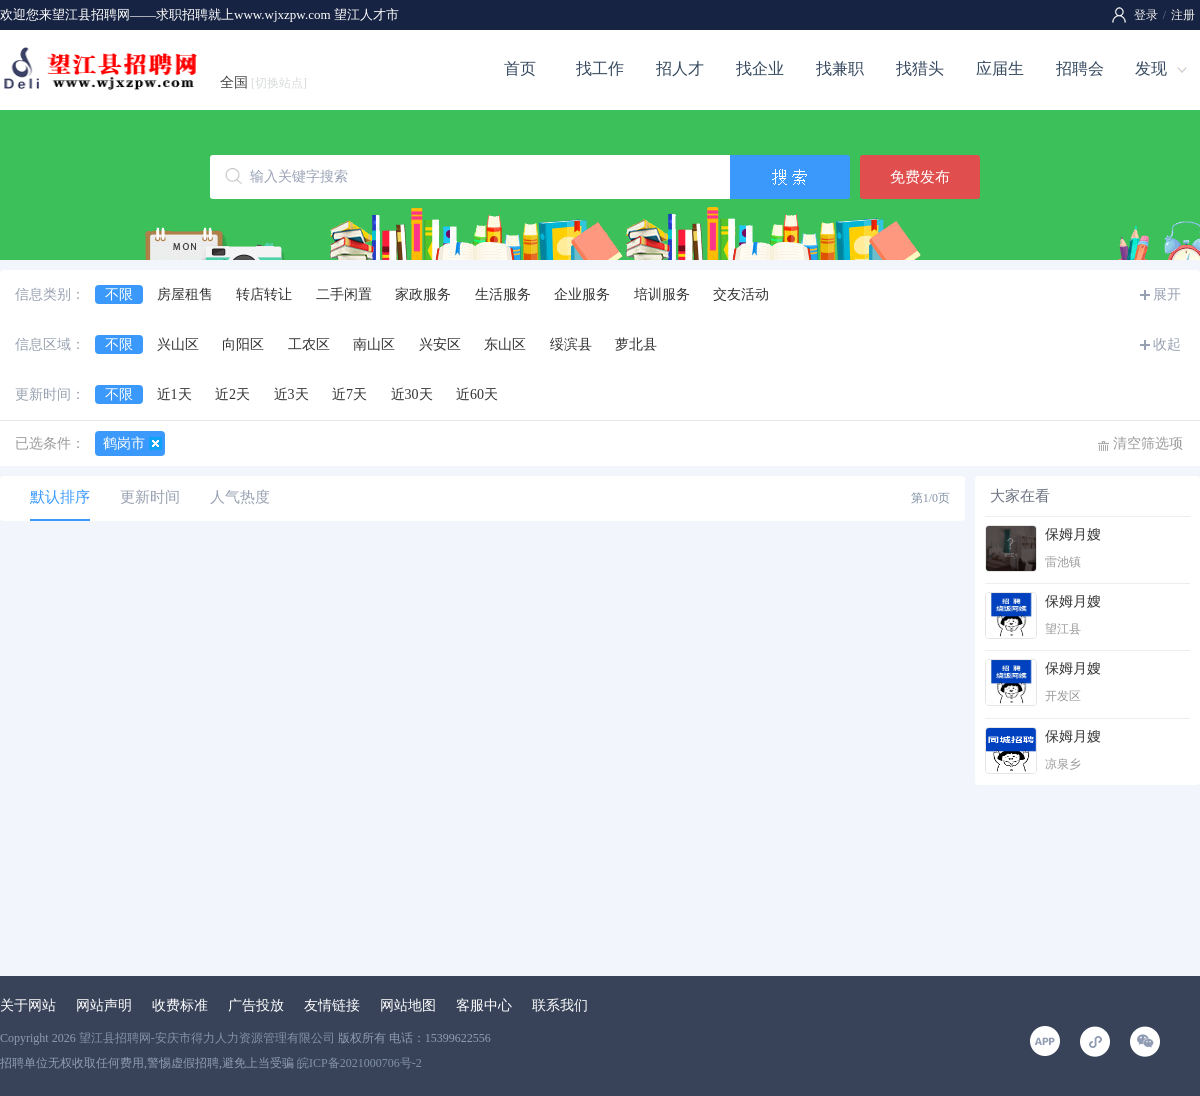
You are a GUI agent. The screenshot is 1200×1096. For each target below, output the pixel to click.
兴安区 (440, 344)
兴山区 (178, 344)
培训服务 (662, 294)
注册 (1183, 15)
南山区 (374, 344)
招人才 (680, 68)
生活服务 (503, 294)
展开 (1167, 294)
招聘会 (1080, 68)
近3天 (291, 394)
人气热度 (240, 497)
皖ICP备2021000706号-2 (359, 1063)
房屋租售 (185, 294)
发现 (1151, 68)
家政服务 (423, 294)
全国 (263, 82)
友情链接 (332, 1005)
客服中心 (484, 1005)
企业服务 (582, 294)
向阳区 (243, 344)
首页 (520, 68)
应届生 (1000, 68)
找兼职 (840, 68)
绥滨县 (571, 344)
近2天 (232, 394)
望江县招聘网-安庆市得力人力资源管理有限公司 (207, 1038)
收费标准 (180, 1005)
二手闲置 (344, 294)
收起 (1167, 344)
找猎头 (920, 68)
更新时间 (150, 497)
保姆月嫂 (1073, 534)
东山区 (505, 344)
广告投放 (256, 1005)
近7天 (349, 394)
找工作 (600, 68)
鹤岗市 (124, 443)
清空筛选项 (1148, 443)
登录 (1146, 15)
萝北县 (636, 344)
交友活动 (741, 294)
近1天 (174, 394)
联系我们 (560, 1005)
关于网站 (28, 1005)
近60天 (477, 394)
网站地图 (408, 1005)
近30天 (412, 394)
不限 (119, 294)
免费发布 (920, 177)
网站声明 (104, 1005)
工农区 (309, 344)
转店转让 (264, 294)
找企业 (760, 68)
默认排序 (60, 497)
